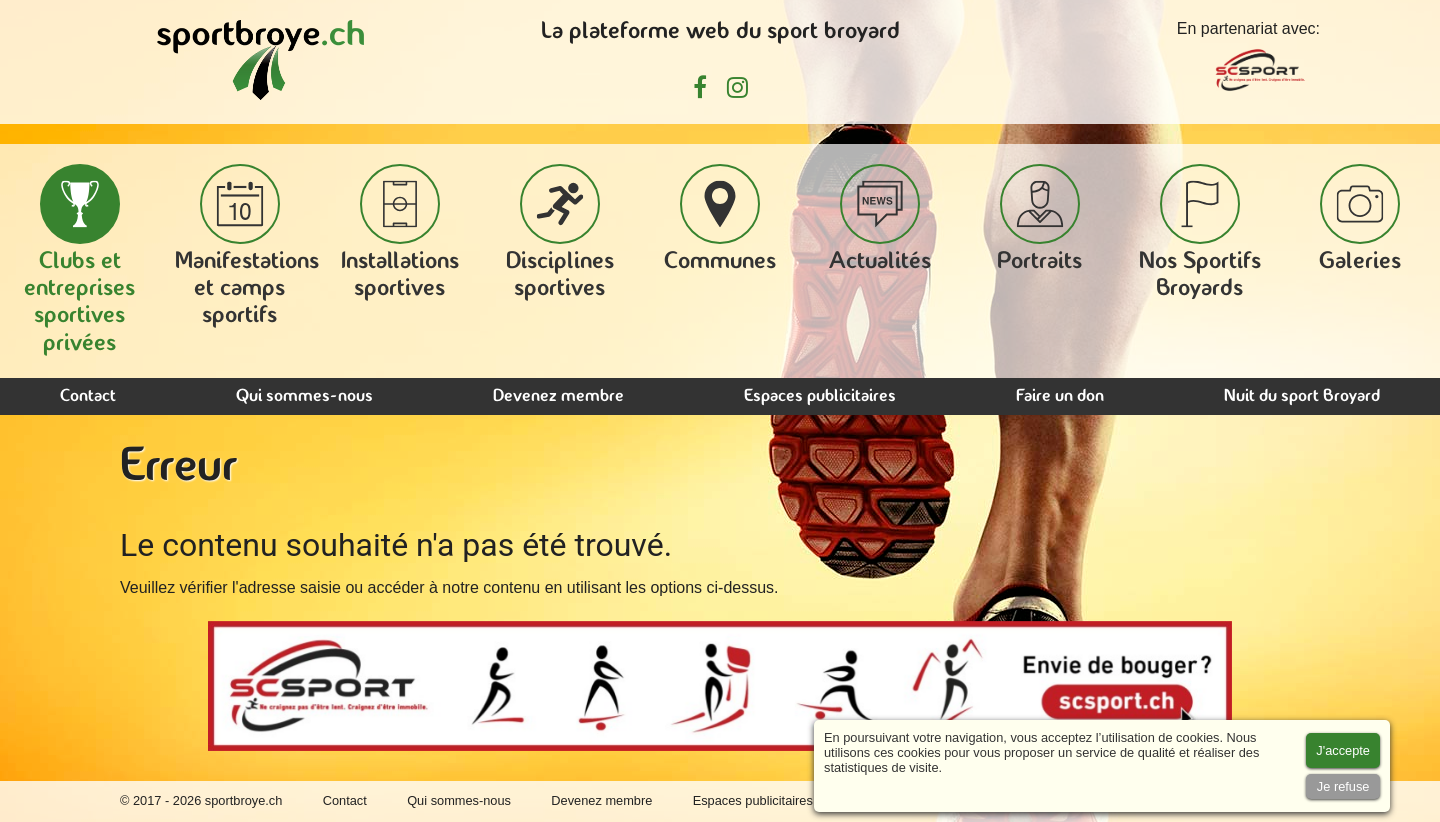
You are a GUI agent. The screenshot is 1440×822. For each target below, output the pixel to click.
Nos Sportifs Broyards (1200, 232)
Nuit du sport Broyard (1302, 396)
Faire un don (1060, 396)
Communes (720, 219)
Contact (88, 396)
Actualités (880, 219)
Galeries (1360, 219)
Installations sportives (400, 232)
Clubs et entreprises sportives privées (79, 260)
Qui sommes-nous (304, 396)
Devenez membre (558, 396)
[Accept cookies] (1343, 750)
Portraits (1039, 219)
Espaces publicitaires (820, 396)
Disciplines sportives (560, 232)
